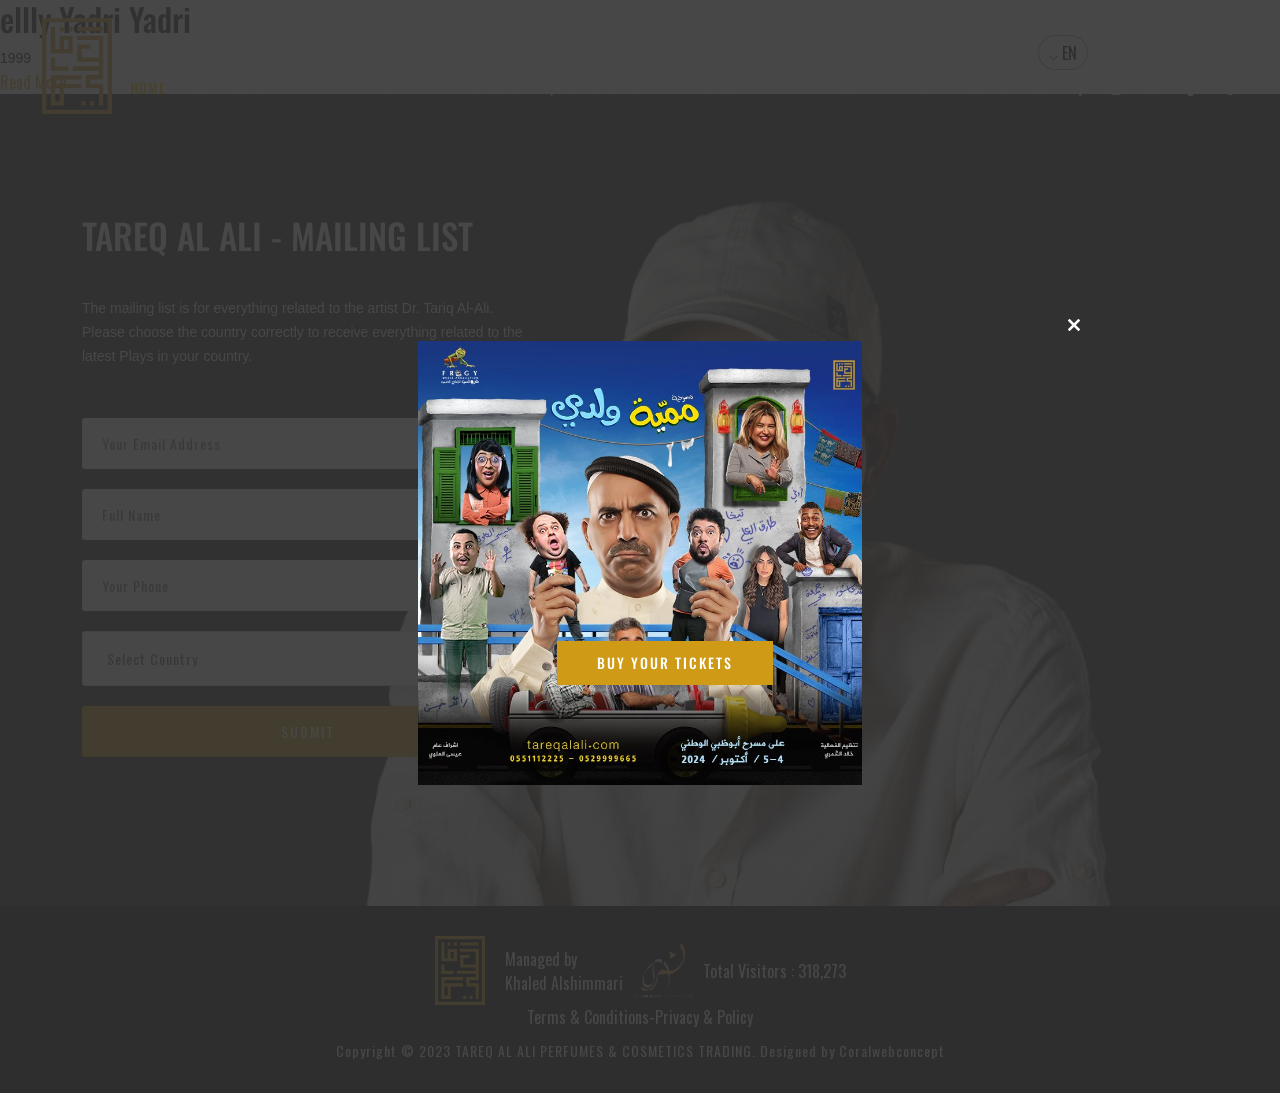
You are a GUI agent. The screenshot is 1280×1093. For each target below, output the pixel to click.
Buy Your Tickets (665, 662)
